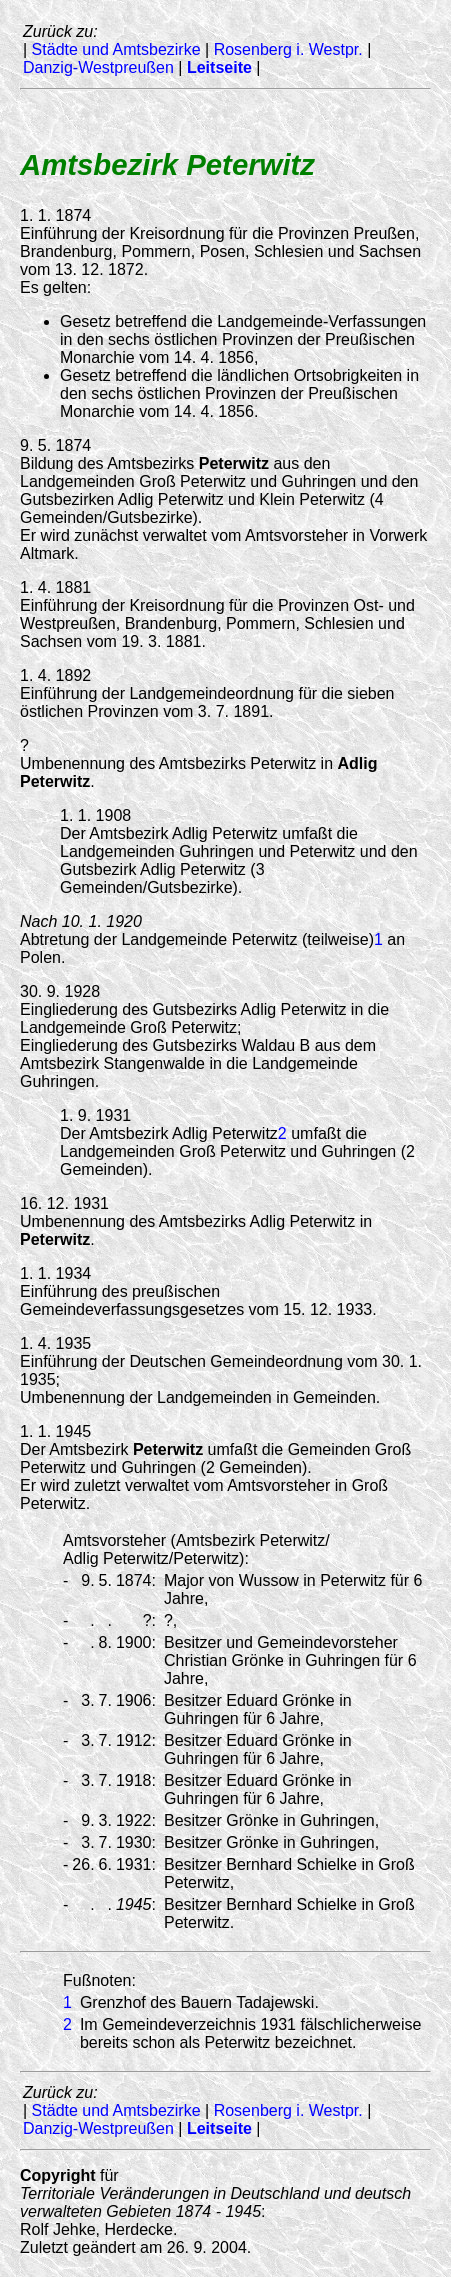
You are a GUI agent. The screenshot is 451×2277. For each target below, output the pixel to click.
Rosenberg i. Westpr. (288, 49)
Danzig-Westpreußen (98, 67)
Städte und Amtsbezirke (116, 49)
